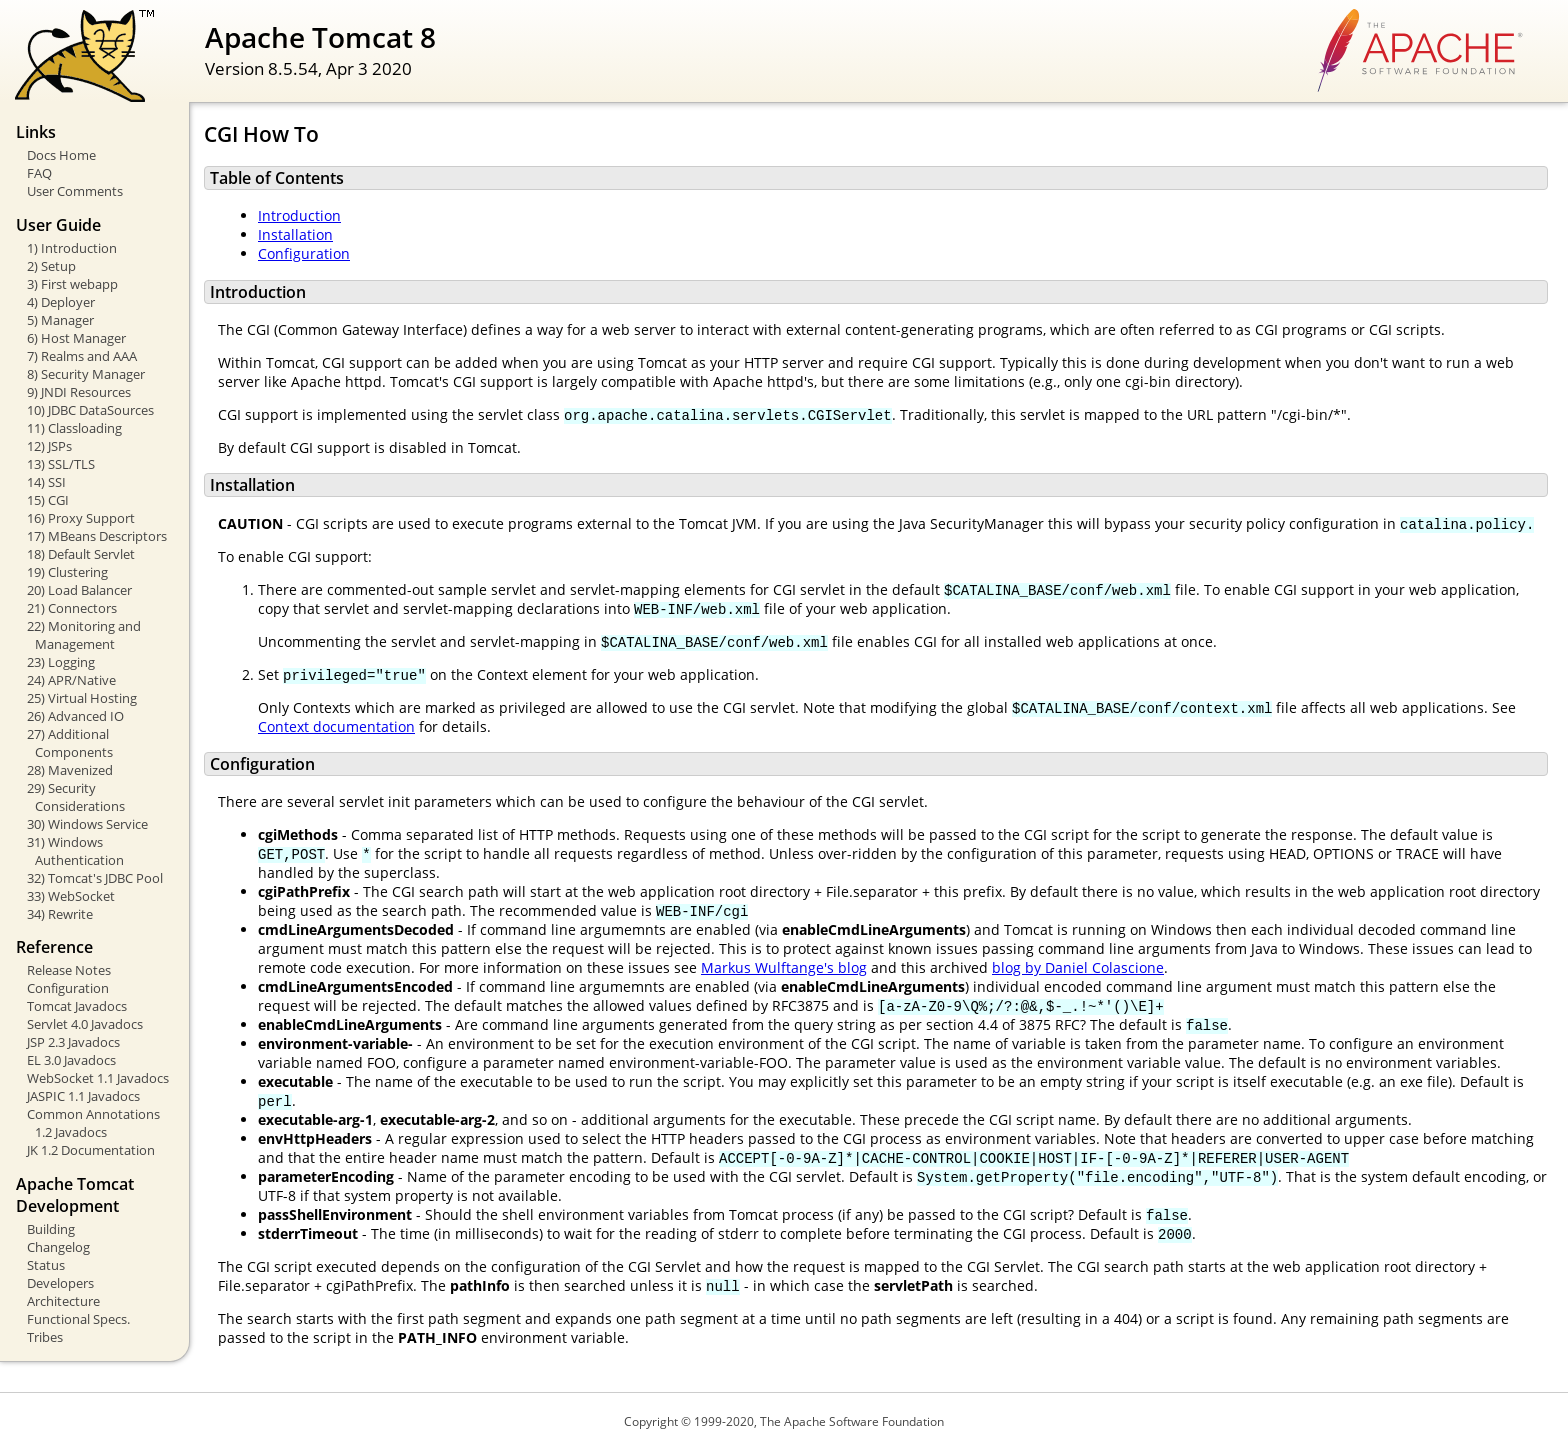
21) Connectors (72, 608)
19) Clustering (67, 572)
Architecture (63, 1301)
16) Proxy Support (81, 518)
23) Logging (61, 662)
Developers (60, 1283)
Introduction (299, 215)
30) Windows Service (87, 824)
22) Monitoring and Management (84, 635)
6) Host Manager (76, 338)
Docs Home (61, 155)
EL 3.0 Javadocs (71, 1060)
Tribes (45, 1337)
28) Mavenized (70, 770)
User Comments (75, 191)
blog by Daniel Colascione (1078, 967)
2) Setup (51, 266)
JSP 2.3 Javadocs (73, 1042)
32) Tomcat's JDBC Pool (95, 878)
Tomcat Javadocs (77, 1006)
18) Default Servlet (81, 554)
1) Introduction (72, 248)
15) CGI (48, 500)
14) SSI (46, 482)
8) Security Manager (86, 374)
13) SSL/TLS (61, 464)
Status (46, 1265)
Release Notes (69, 970)
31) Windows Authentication (75, 851)
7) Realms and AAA (82, 356)
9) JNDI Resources (79, 392)
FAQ (39, 173)
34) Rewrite (60, 914)
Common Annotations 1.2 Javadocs (93, 1123)
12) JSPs (49, 446)
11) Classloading (74, 428)
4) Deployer (61, 302)
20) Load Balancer (79, 590)
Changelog (58, 1247)
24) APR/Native (71, 680)
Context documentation (336, 726)
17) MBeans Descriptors (97, 536)
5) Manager (60, 320)
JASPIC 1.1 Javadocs (83, 1096)
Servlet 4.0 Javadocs (85, 1024)
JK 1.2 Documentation (91, 1150)
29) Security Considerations (76, 797)
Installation (295, 234)
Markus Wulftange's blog (784, 967)
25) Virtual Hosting (82, 698)
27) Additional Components (70, 743)
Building (51, 1229)
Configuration (68, 988)
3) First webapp (72, 284)
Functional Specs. (78, 1319)
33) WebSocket (71, 896)
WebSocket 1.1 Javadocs (98, 1078)
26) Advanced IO (75, 716)
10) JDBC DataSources (90, 410)
